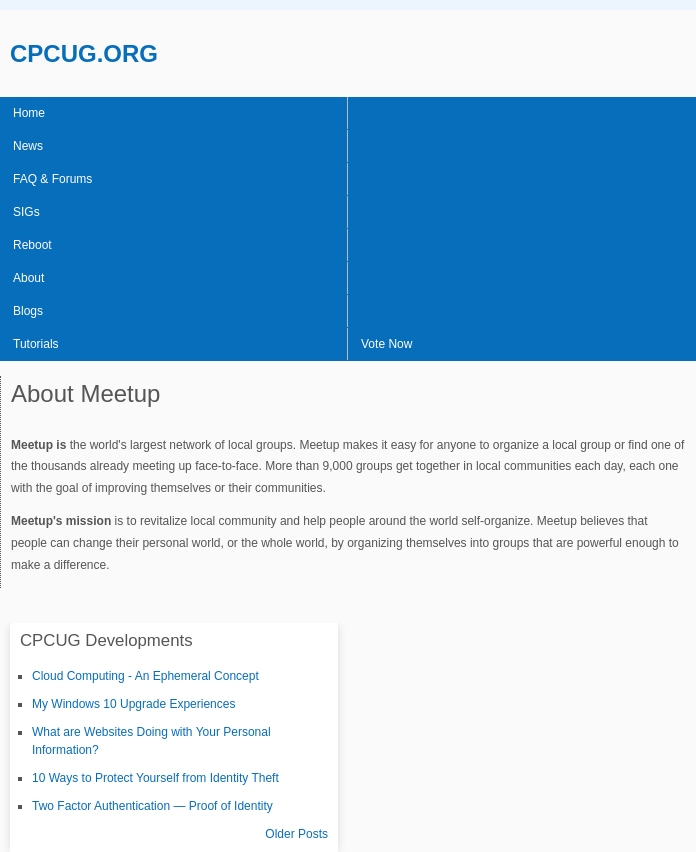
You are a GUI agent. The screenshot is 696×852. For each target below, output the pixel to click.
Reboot (32, 245)
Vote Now (386, 344)
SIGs (26, 212)
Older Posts (296, 834)
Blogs (28, 311)
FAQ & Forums (52, 179)
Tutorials (36, 344)
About (28, 278)
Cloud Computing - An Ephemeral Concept (145, 676)
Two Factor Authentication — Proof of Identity (152, 806)
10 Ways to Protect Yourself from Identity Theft (155, 778)
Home (29, 113)
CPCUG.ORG (84, 53)
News (28, 146)
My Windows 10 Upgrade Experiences (133, 704)
